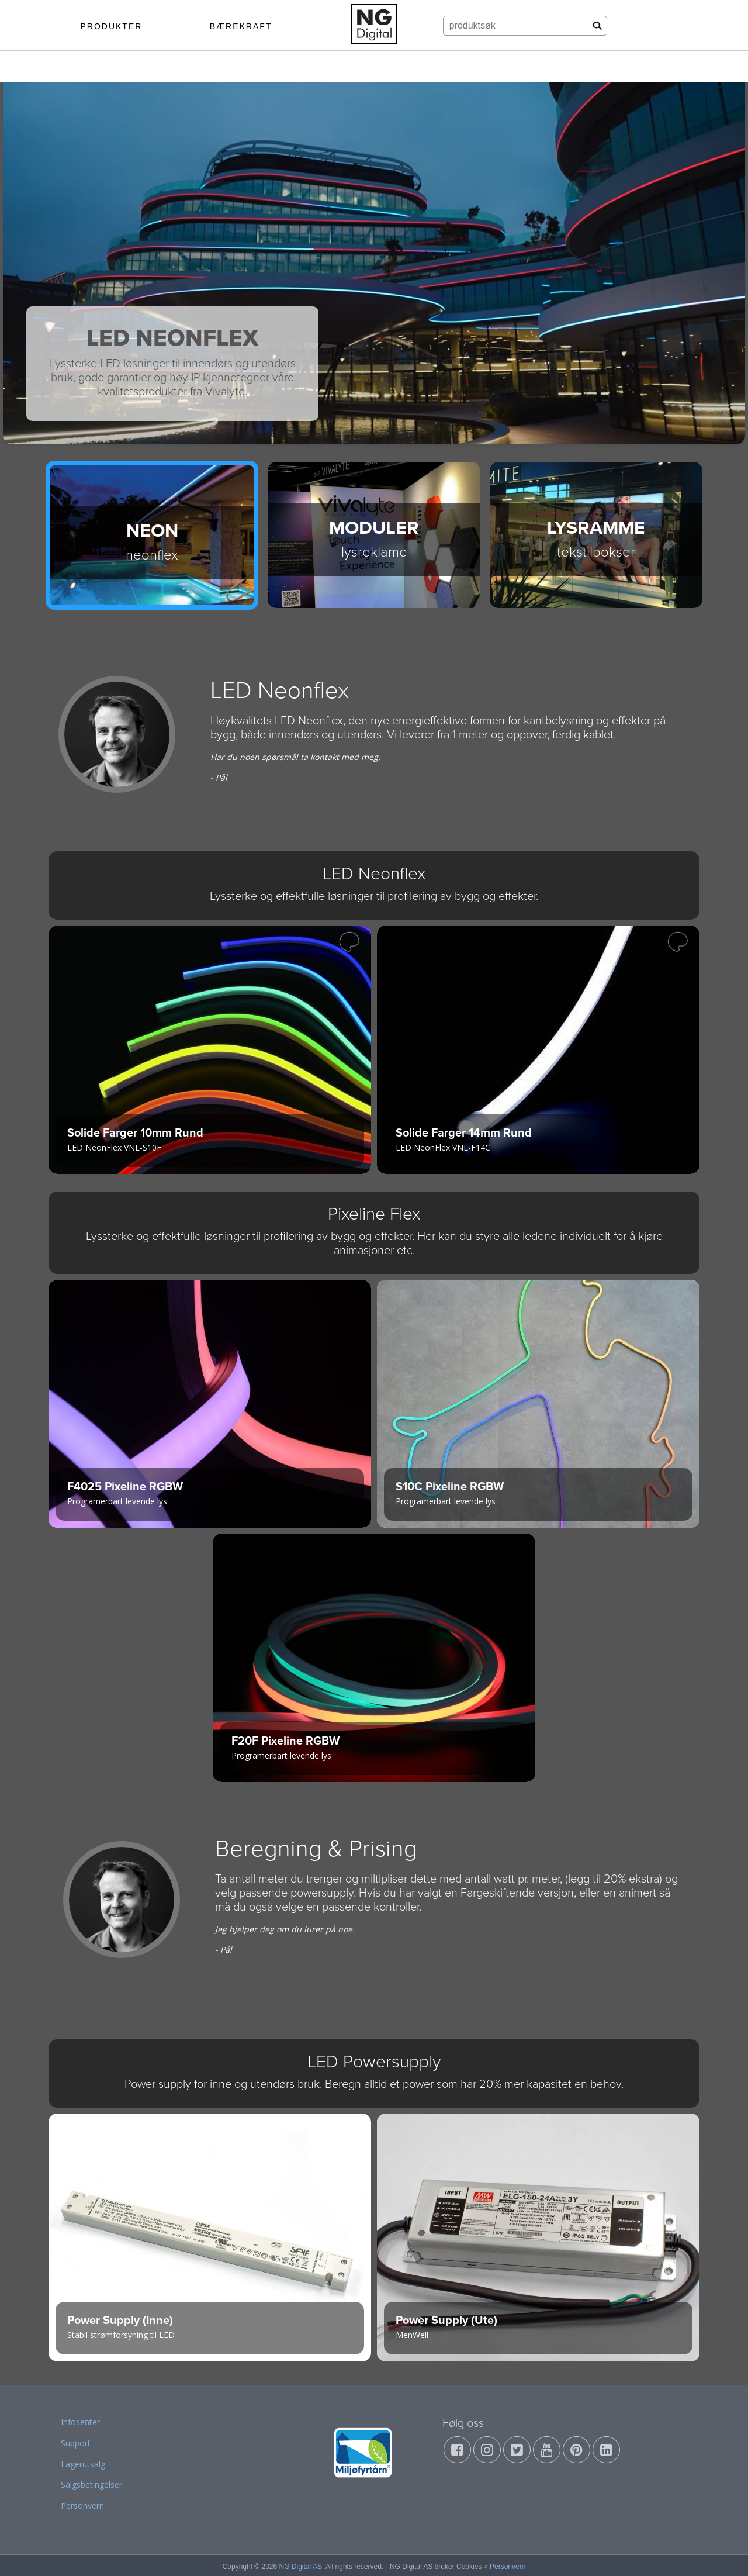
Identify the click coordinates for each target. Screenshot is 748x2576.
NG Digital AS (300, 2567)
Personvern (82, 2505)
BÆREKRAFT (241, 26)
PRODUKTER (111, 26)
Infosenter (80, 2421)
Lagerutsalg (83, 2464)
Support (76, 2443)
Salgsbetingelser (91, 2484)
